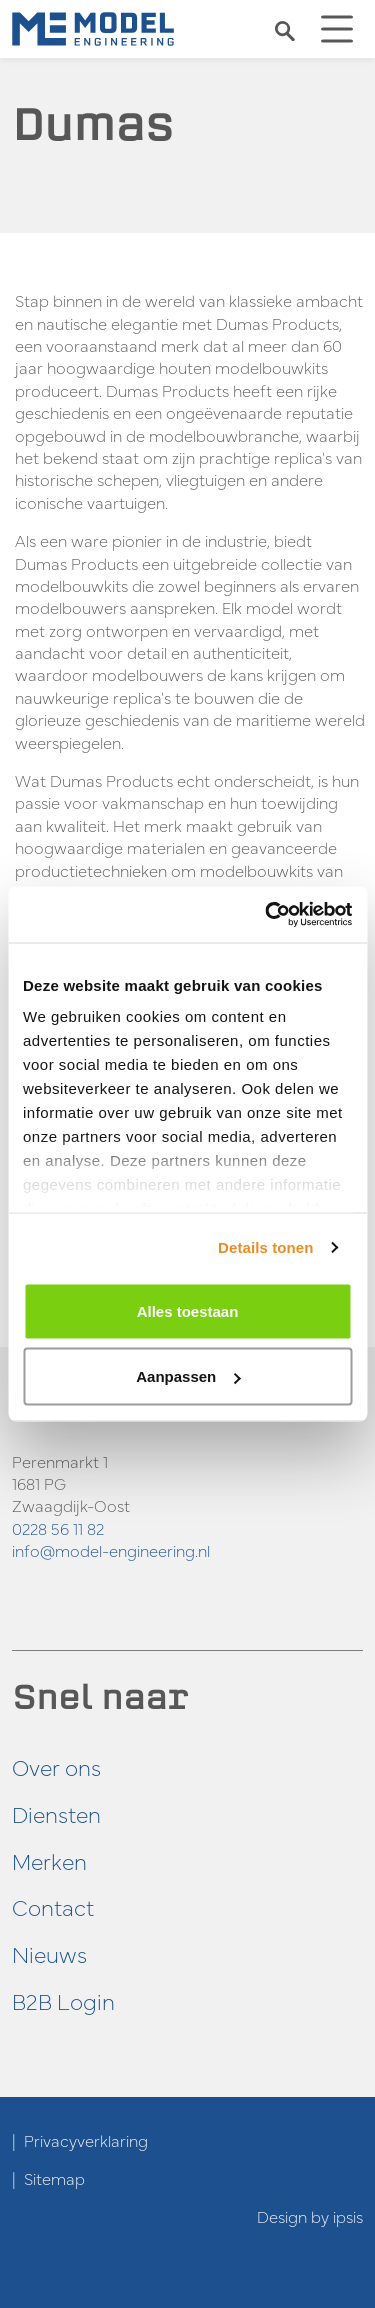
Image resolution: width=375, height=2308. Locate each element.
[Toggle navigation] (337, 29)
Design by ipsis (310, 2216)
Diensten (56, 1813)
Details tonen (265, 1247)
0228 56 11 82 (58, 1528)
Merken (49, 1860)
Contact (53, 1906)
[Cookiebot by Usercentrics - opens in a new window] (267, 915)
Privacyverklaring (86, 2140)
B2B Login (63, 2000)
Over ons (56, 1766)
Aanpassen (188, 1376)
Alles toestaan (188, 1310)
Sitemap (54, 2178)
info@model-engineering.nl (111, 1550)
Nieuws (49, 1953)
